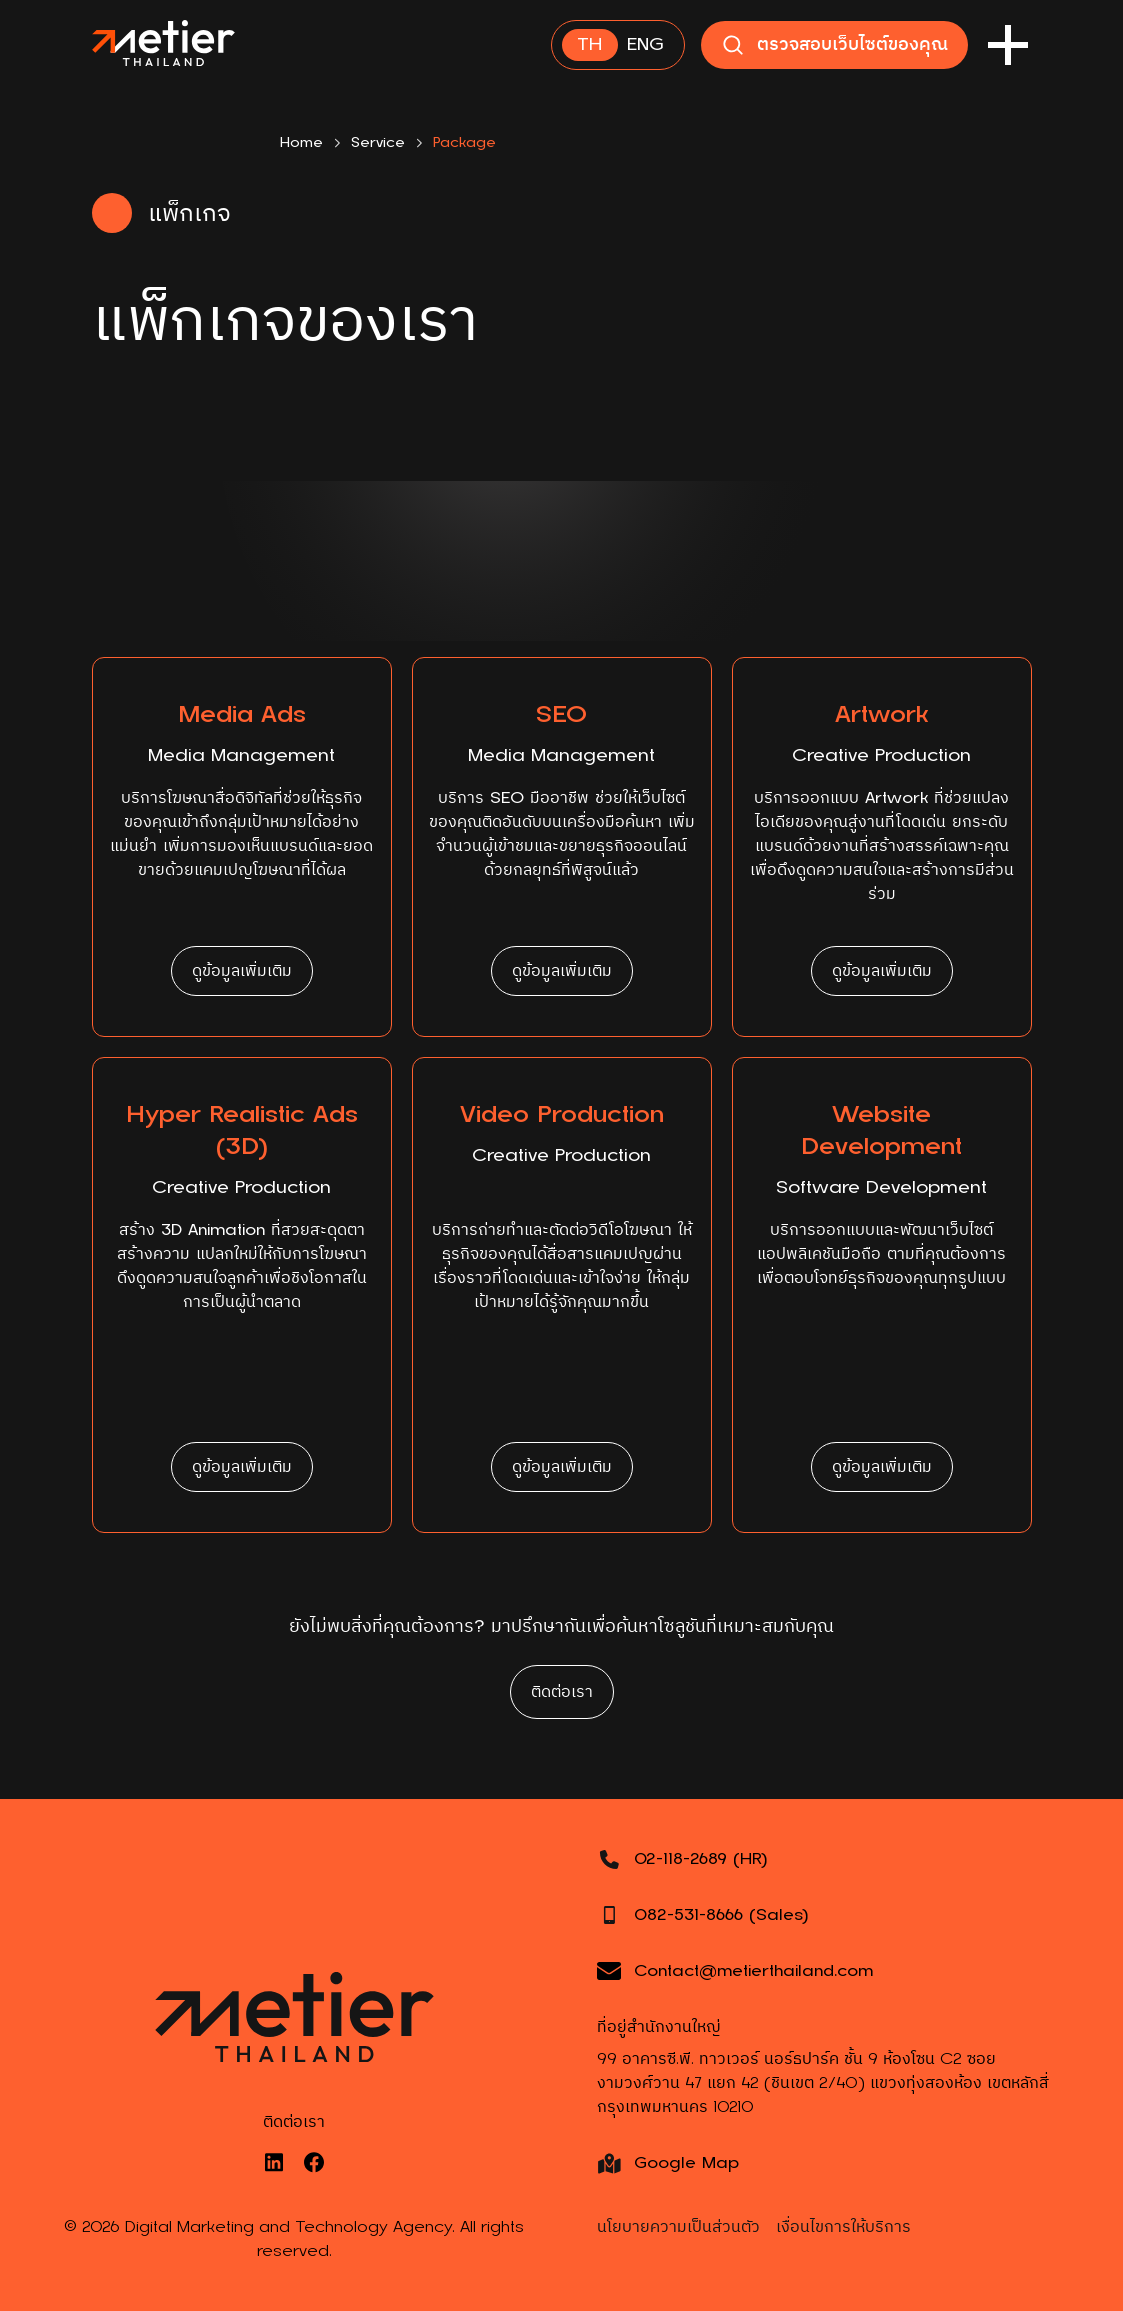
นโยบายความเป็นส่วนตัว (678, 2227)
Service (378, 142)
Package (464, 142)
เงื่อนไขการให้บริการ (843, 2227)
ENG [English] (645, 44)
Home (301, 142)
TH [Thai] (589, 44)
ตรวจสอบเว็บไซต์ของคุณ (834, 45)
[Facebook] (314, 2162)
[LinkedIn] (274, 2162)
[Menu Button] (1008, 45)
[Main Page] (163, 45)
